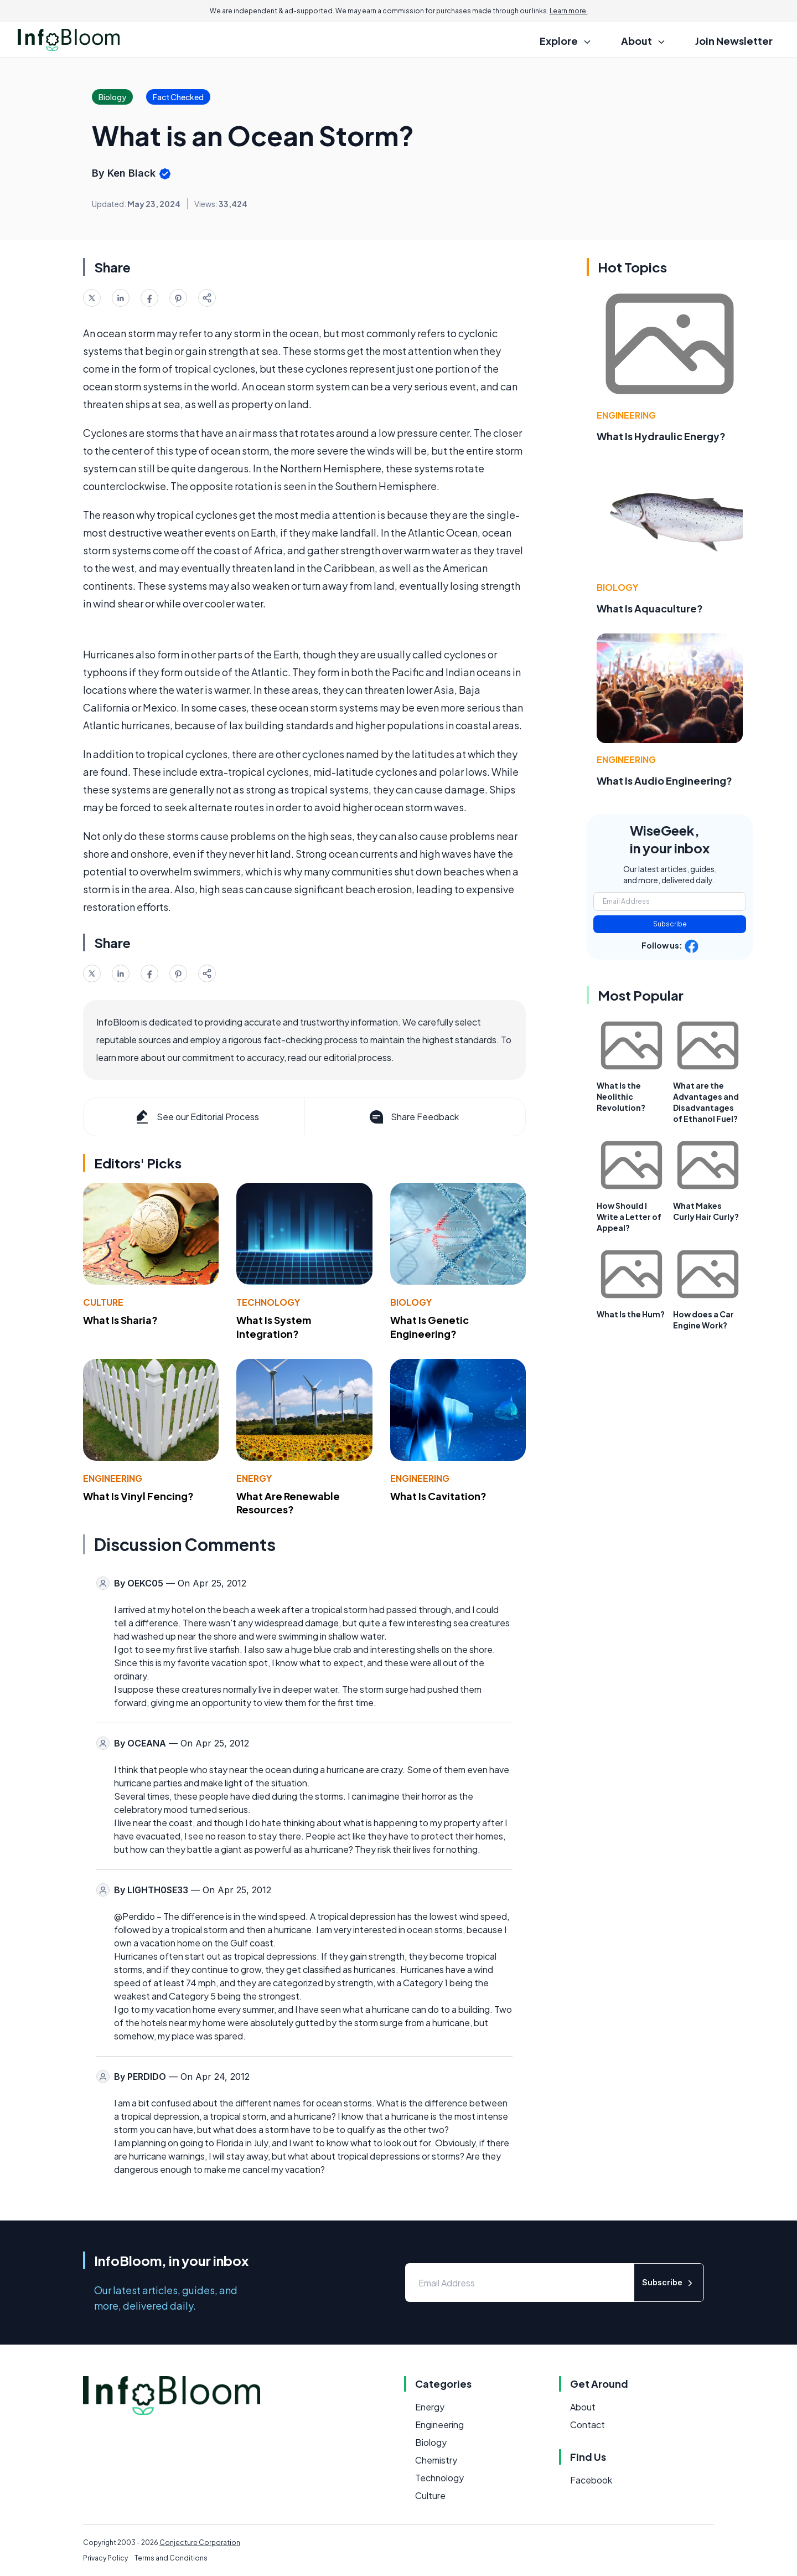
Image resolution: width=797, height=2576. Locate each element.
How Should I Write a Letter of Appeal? (629, 1217)
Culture (103, 1302)
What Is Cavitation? (438, 1496)
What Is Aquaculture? (650, 608)
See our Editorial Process (196, 1117)
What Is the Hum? (631, 1314)
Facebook (591, 2480)
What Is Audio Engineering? (664, 780)
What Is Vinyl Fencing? (138, 1496)
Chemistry (436, 2460)
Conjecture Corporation (199, 2542)
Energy (254, 1478)
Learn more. (569, 11)
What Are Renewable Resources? (288, 1503)
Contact (587, 2424)
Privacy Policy (105, 2558)
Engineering (112, 1478)
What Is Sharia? (120, 1319)
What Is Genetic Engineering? (429, 1326)
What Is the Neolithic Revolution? (621, 1096)
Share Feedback (413, 1117)
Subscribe (670, 924)
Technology (268, 1302)
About (583, 2407)
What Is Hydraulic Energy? (661, 436)
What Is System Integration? (273, 1326)
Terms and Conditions (171, 2558)
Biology (411, 1302)
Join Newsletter (734, 40)
